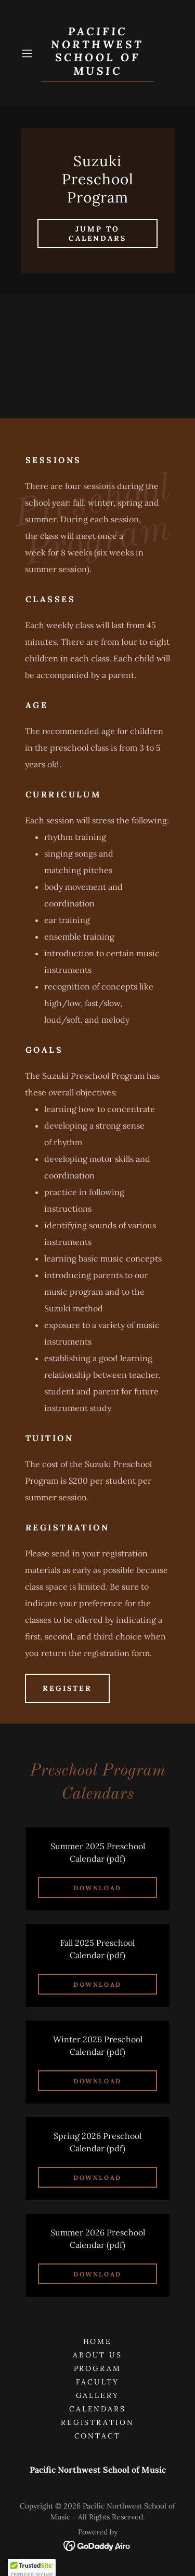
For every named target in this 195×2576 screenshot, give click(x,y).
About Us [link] (98, 2355)
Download (97, 1888)
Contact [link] (97, 2436)
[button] (29, 53)
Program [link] (98, 2368)
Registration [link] (98, 2422)
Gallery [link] (98, 2395)
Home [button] (97, 2341)
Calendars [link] (97, 2409)
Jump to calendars (98, 233)
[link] (97, 53)
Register (67, 1688)
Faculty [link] (97, 2382)
